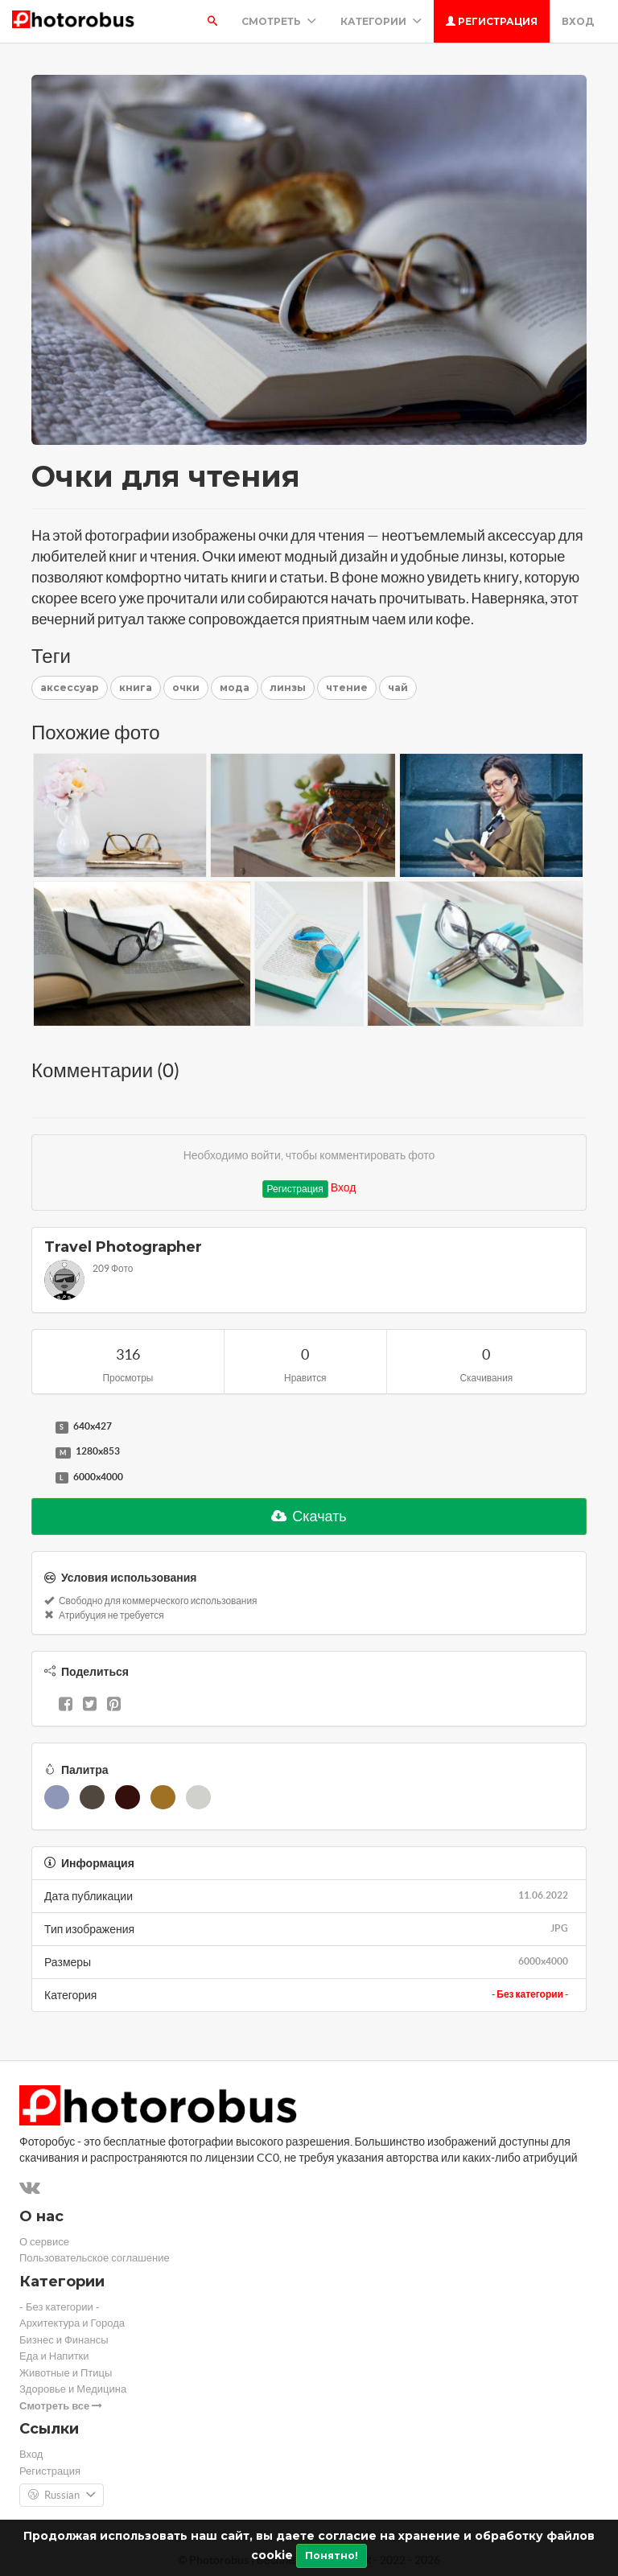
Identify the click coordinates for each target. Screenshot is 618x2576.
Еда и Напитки (54, 2356)
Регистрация (492, 21)
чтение (347, 687)
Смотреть (278, 21)
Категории (381, 21)
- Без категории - (530, 1994)
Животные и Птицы (65, 2373)
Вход (578, 21)
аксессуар (69, 687)
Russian (61, 2495)
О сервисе (44, 2242)
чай (398, 687)
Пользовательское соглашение (94, 2258)
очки (186, 687)
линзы (288, 687)
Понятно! (331, 2555)
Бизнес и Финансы (64, 2340)
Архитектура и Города (72, 2323)
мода (234, 687)
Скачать (309, 1516)
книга (135, 687)
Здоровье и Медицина (72, 2389)
